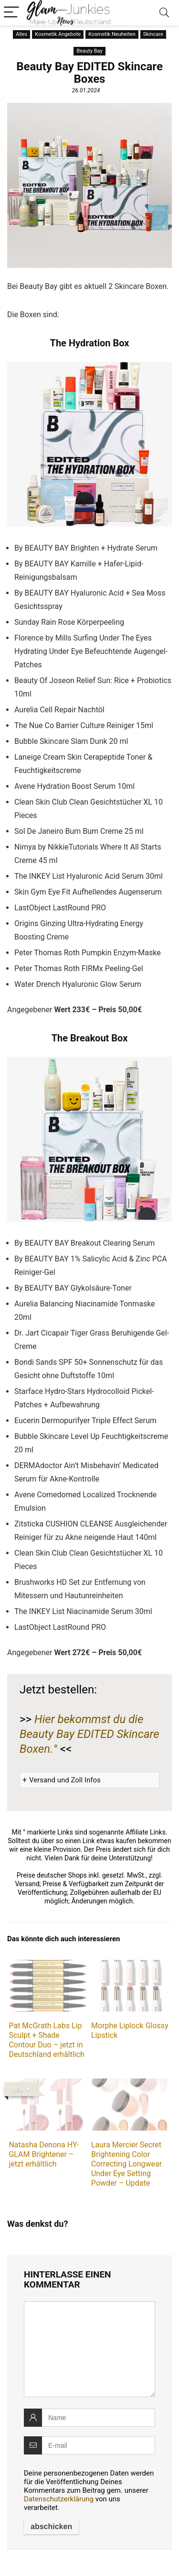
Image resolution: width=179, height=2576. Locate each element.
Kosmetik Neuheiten (112, 34)
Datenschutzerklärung (59, 2499)
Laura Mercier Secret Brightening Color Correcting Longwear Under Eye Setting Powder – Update (126, 2164)
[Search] (164, 12)
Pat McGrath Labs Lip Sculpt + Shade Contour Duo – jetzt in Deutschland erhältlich (46, 2040)
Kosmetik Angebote (58, 34)
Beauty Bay (89, 51)
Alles (21, 34)
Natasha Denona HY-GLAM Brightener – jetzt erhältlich (44, 2154)
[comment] (89, 2349)
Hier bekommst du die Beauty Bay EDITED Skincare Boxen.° (89, 1734)
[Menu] (11, 12)
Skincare (153, 34)
